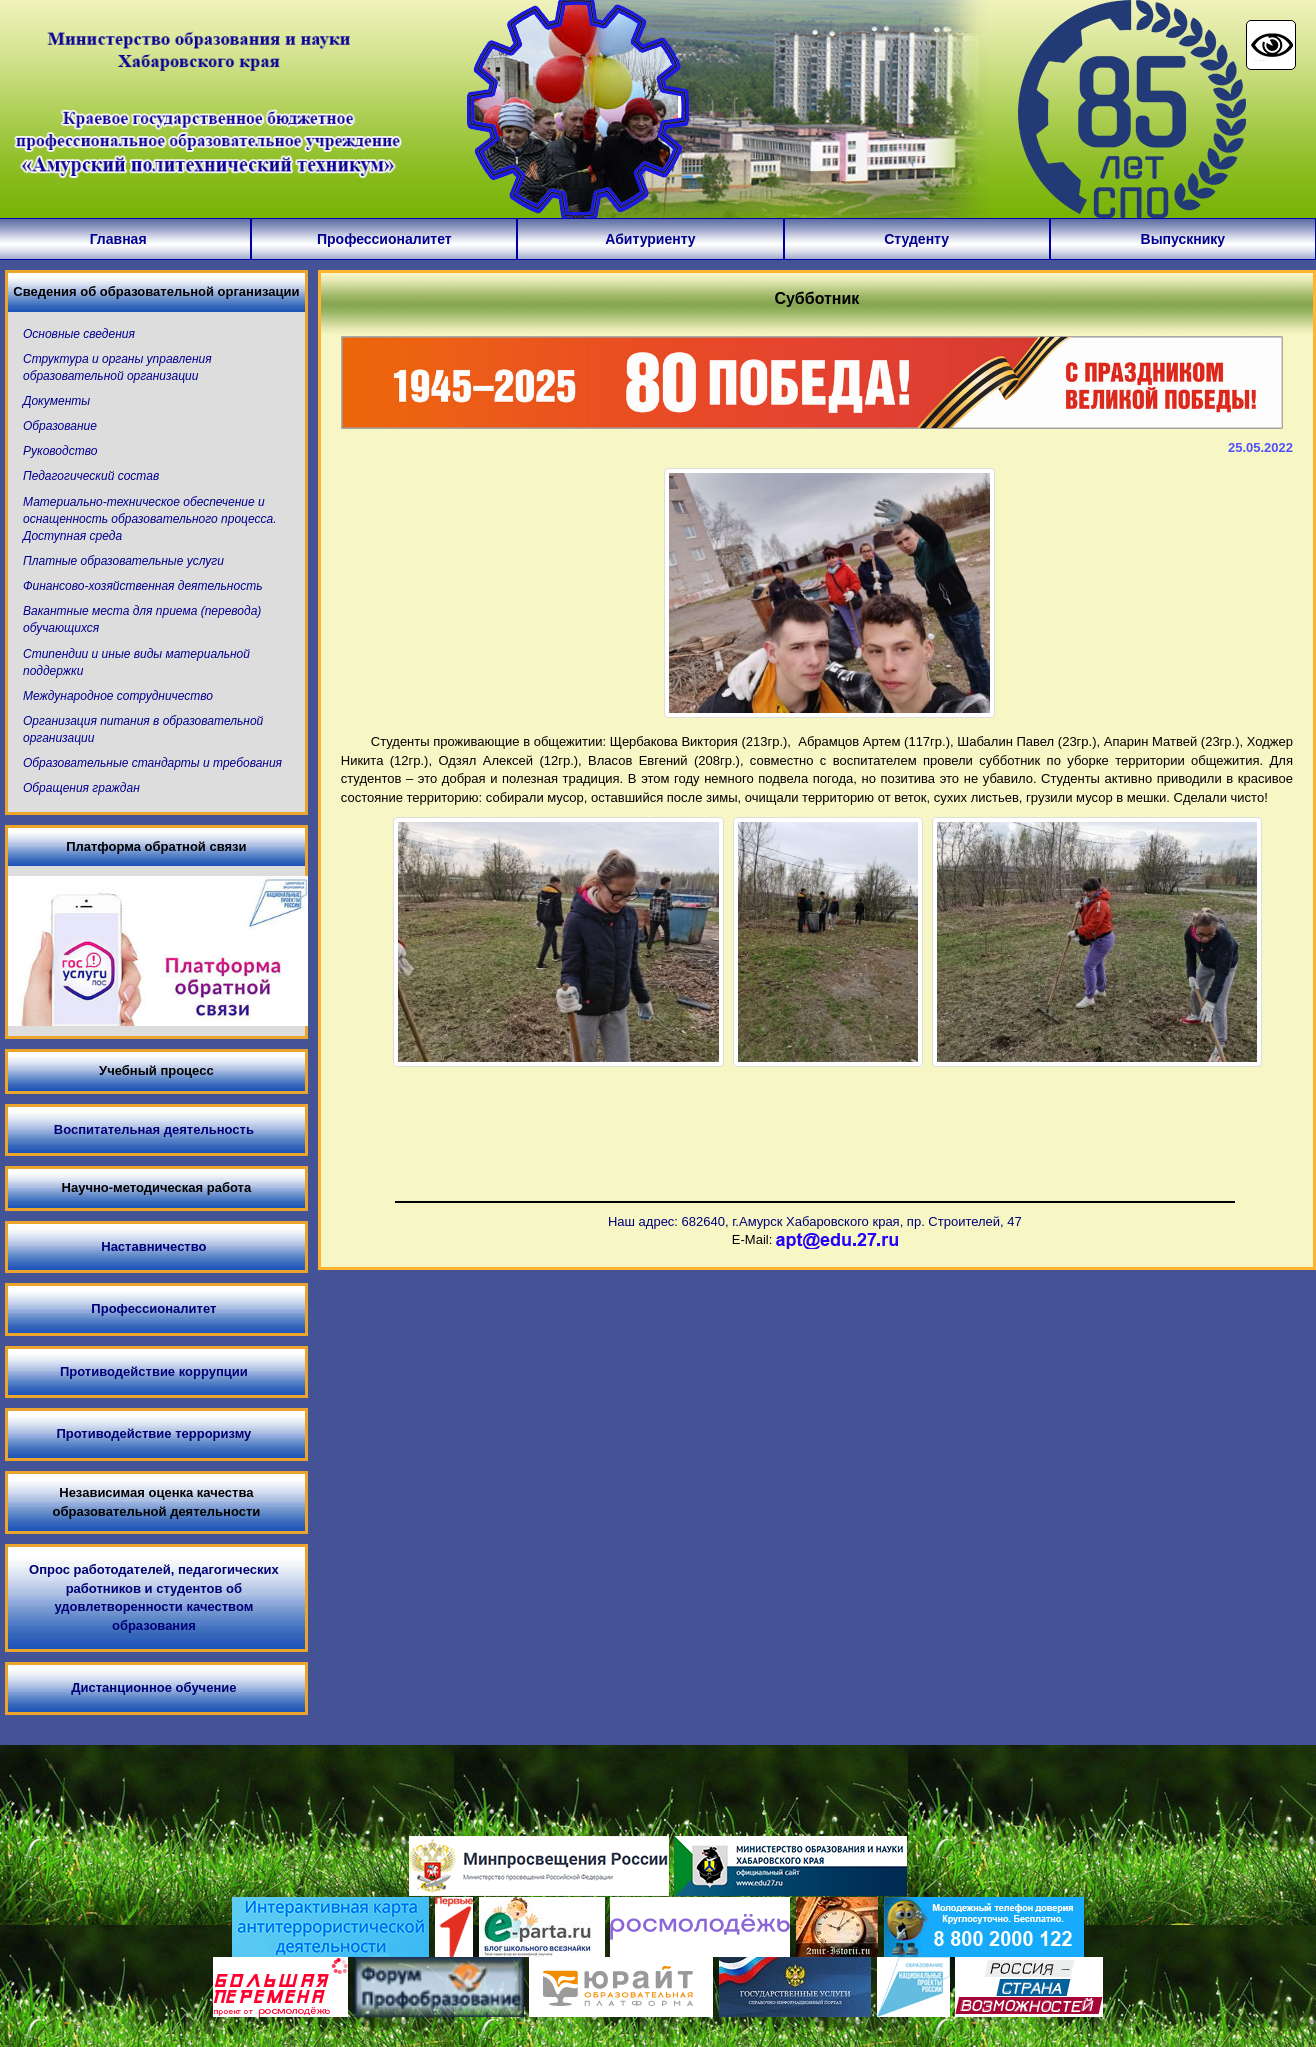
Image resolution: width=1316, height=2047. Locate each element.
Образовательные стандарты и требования (152, 763)
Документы (56, 401)
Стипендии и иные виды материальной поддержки (136, 662)
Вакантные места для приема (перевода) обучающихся (142, 619)
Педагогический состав (91, 476)
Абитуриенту (650, 239)
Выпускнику (1183, 239)
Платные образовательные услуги (123, 561)
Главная (118, 239)
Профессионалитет (384, 239)
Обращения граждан (81, 788)
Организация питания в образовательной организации (143, 729)
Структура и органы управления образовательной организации (117, 367)
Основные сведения (79, 334)
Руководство (60, 451)
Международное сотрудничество (118, 696)
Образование (60, 426)
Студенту (916, 239)
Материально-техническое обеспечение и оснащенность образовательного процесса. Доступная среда (150, 519)
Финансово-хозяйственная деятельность (142, 586)
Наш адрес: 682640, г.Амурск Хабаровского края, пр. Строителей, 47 (815, 1221)
